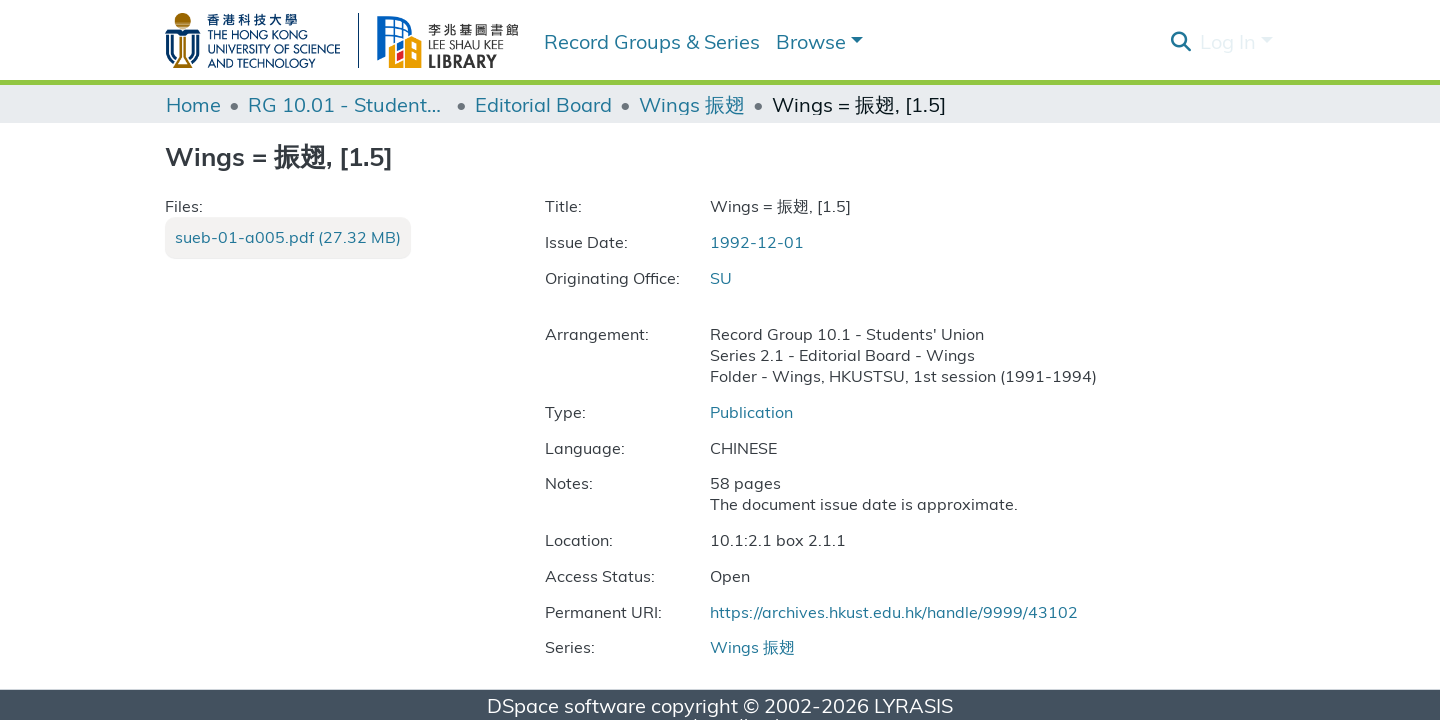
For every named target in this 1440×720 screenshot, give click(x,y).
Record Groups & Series (652, 40)
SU (721, 277)
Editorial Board (543, 104)
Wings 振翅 (692, 104)
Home (193, 104)
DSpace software (566, 704)
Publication (751, 411)
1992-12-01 (757, 241)
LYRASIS (913, 704)
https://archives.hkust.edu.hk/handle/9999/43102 (894, 611)
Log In (1228, 40)
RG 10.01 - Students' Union (348, 104)
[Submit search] (1181, 41)
